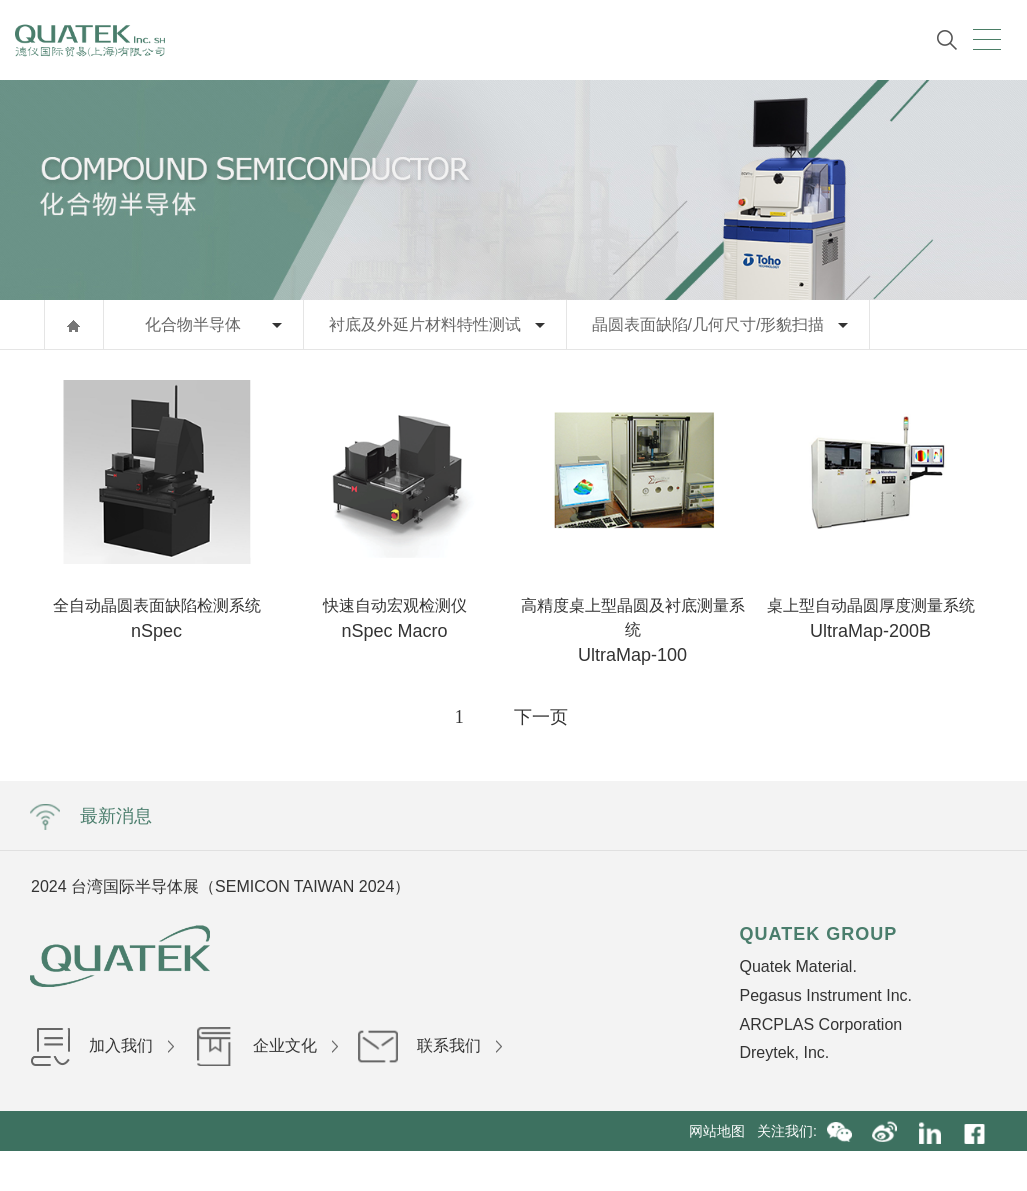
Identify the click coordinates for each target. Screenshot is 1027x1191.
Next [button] (775, 886)
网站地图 (723, 1131)
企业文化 (266, 1045)
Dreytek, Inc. (784, 1052)
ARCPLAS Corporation (820, 1024)
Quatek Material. (797, 966)
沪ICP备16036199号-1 (558, 1171)
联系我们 (430, 1045)
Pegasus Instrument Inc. (825, 995)
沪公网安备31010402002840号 (734, 1171)
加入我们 (102, 1045)
